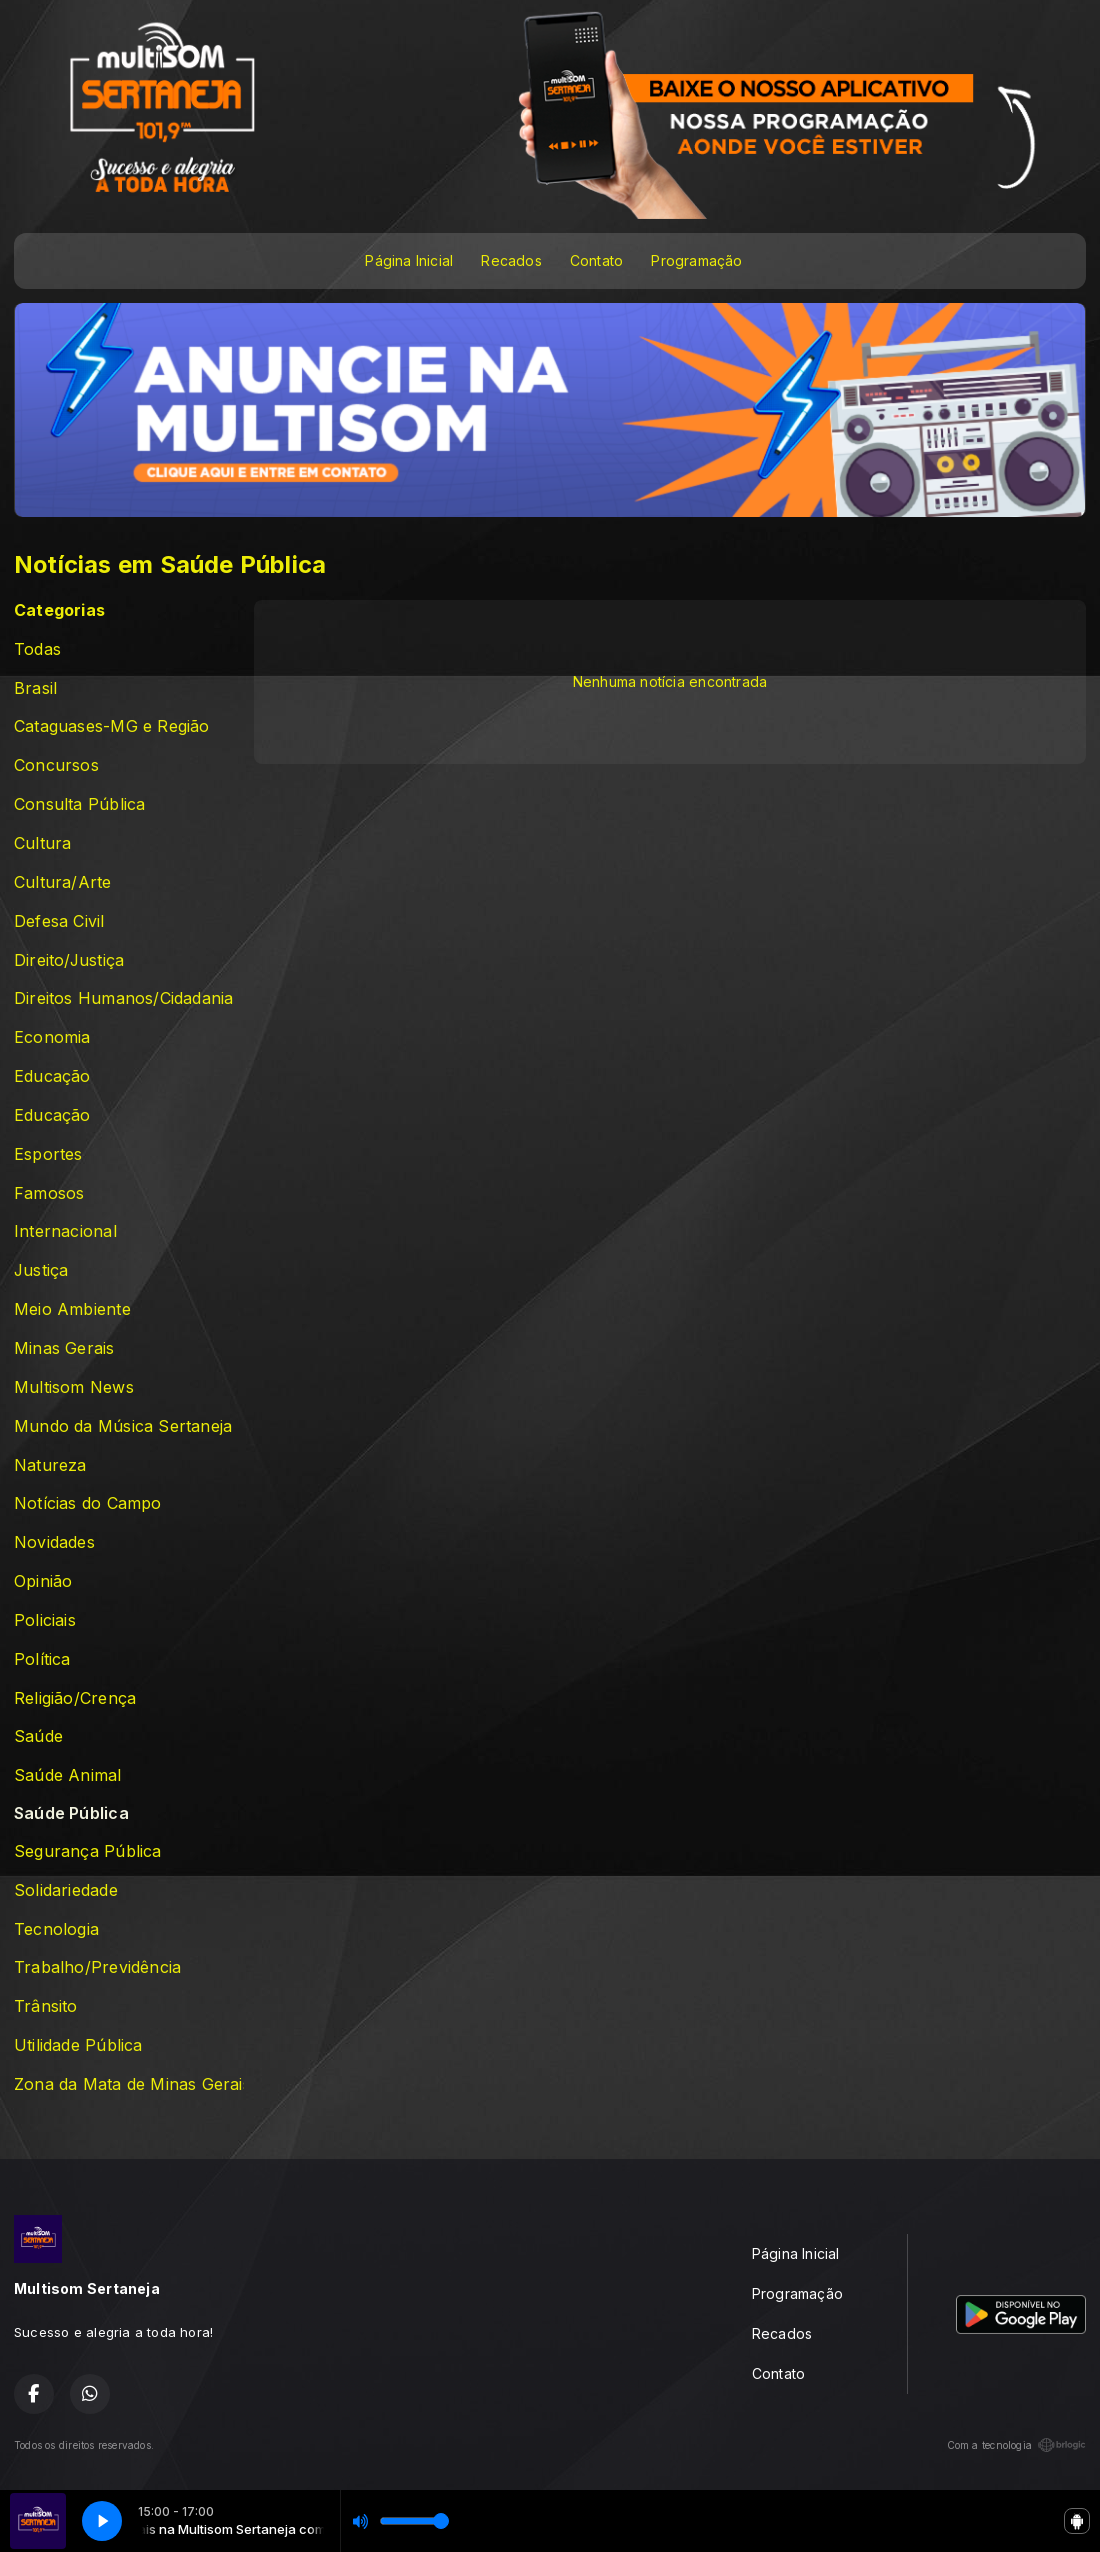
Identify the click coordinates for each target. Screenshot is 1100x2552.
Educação (52, 1076)
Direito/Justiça (69, 960)
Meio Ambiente (72, 1309)
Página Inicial (409, 260)
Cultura (42, 843)
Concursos (56, 765)
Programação (696, 260)
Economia (52, 1037)
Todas (37, 649)
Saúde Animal (68, 1775)
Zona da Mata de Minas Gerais (129, 2084)
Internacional (65, 1231)
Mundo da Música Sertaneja (123, 1426)
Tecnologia (56, 1929)
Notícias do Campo (88, 1503)
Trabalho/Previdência (97, 1967)
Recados (511, 260)
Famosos (49, 1193)
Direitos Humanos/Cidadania (123, 998)
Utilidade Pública (78, 2045)
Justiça (41, 1270)
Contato (596, 260)
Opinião (43, 1581)
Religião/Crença (75, 1698)
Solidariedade (66, 1890)
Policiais (45, 1620)
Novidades (54, 1542)
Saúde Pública (71, 1813)
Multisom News (74, 1387)
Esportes (48, 1154)
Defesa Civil (59, 921)
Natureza (50, 1465)
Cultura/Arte (63, 882)
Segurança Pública (88, 1851)
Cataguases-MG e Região (112, 726)
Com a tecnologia (1016, 2445)
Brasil (35, 688)
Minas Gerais (64, 1348)
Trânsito (46, 2006)
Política (42, 1659)
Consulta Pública (79, 804)
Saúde (38, 1736)
